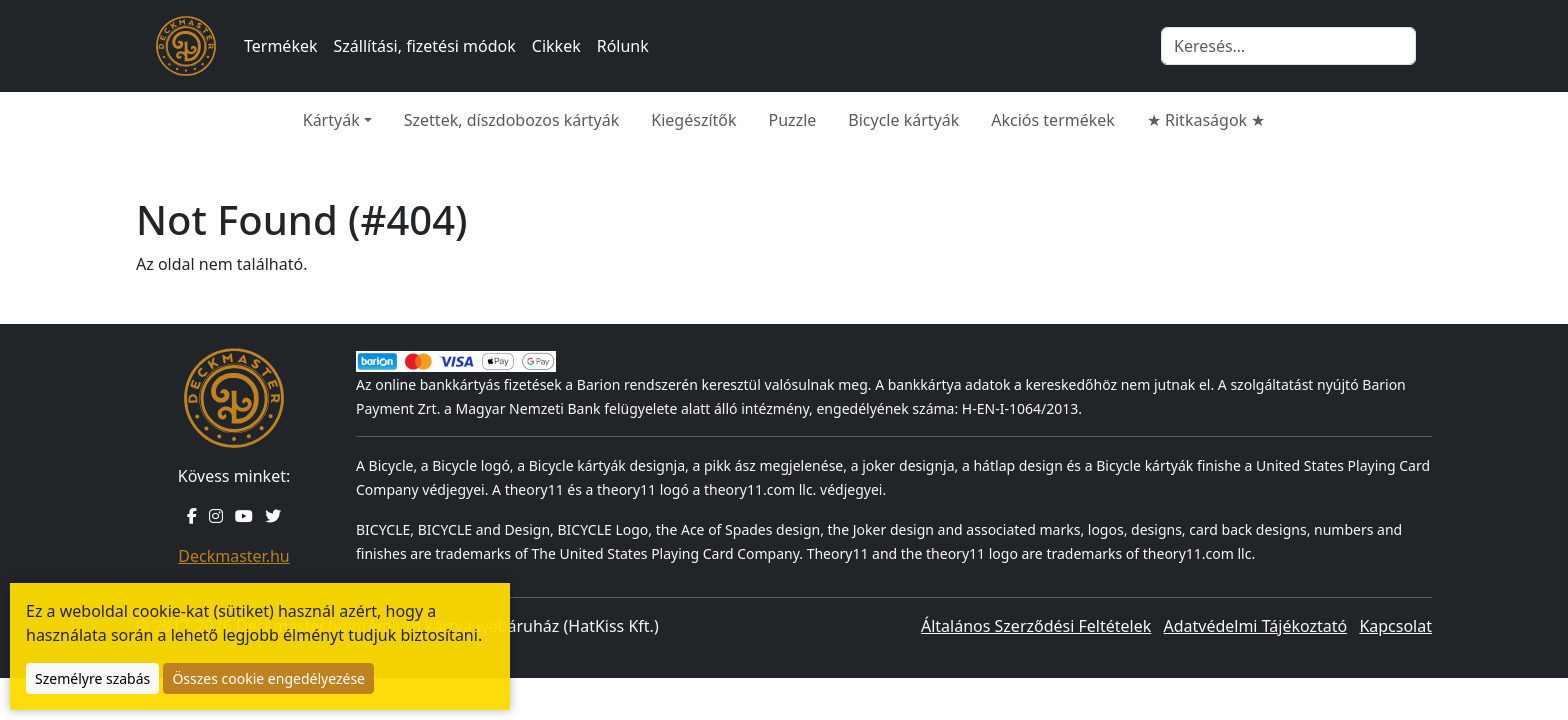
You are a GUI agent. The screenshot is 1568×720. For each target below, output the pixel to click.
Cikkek (556, 46)
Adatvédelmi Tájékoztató (1255, 626)
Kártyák (331, 120)
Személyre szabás (92, 678)
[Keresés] (1288, 46)
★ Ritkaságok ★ (1206, 120)
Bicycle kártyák (903, 120)
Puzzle (793, 120)
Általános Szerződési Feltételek (1036, 626)
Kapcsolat (1395, 626)
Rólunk (623, 46)
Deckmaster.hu (233, 556)
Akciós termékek (1053, 120)
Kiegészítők (693, 120)
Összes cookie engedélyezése (268, 678)
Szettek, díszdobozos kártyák (512, 120)
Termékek (281, 46)
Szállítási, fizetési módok (425, 46)
